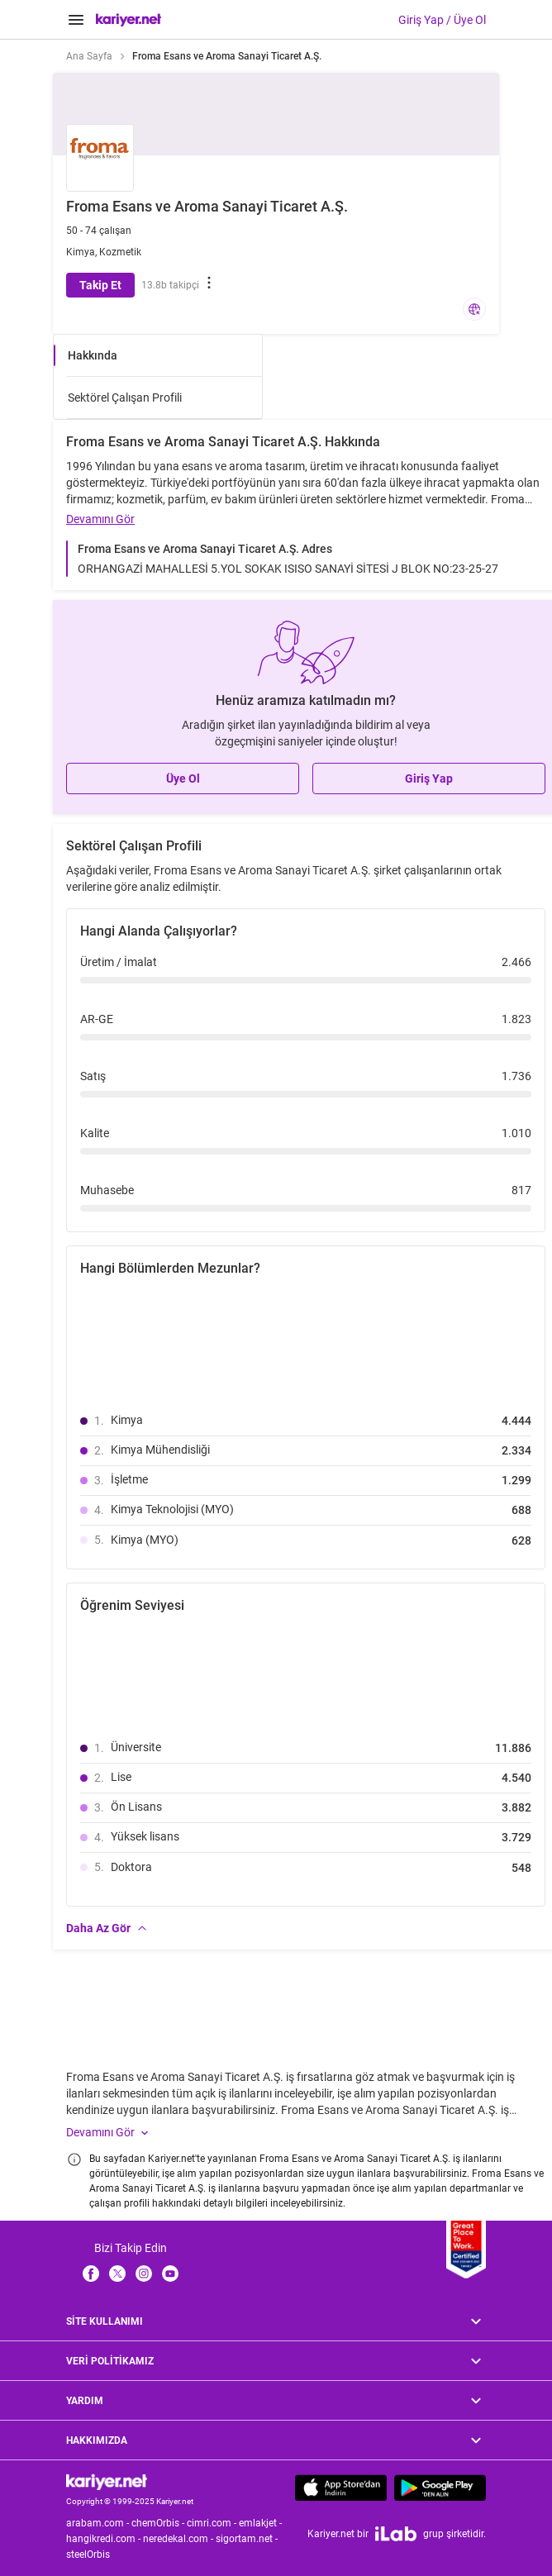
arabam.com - (98, 2523)
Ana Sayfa (89, 56)
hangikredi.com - (104, 2539)
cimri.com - (213, 2523)
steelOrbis (88, 2554)
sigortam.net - (248, 2539)
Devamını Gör (100, 519)
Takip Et (100, 285)
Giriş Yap (429, 778)
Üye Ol (183, 778)
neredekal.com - (179, 2539)
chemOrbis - (159, 2523)
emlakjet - (261, 2523)
